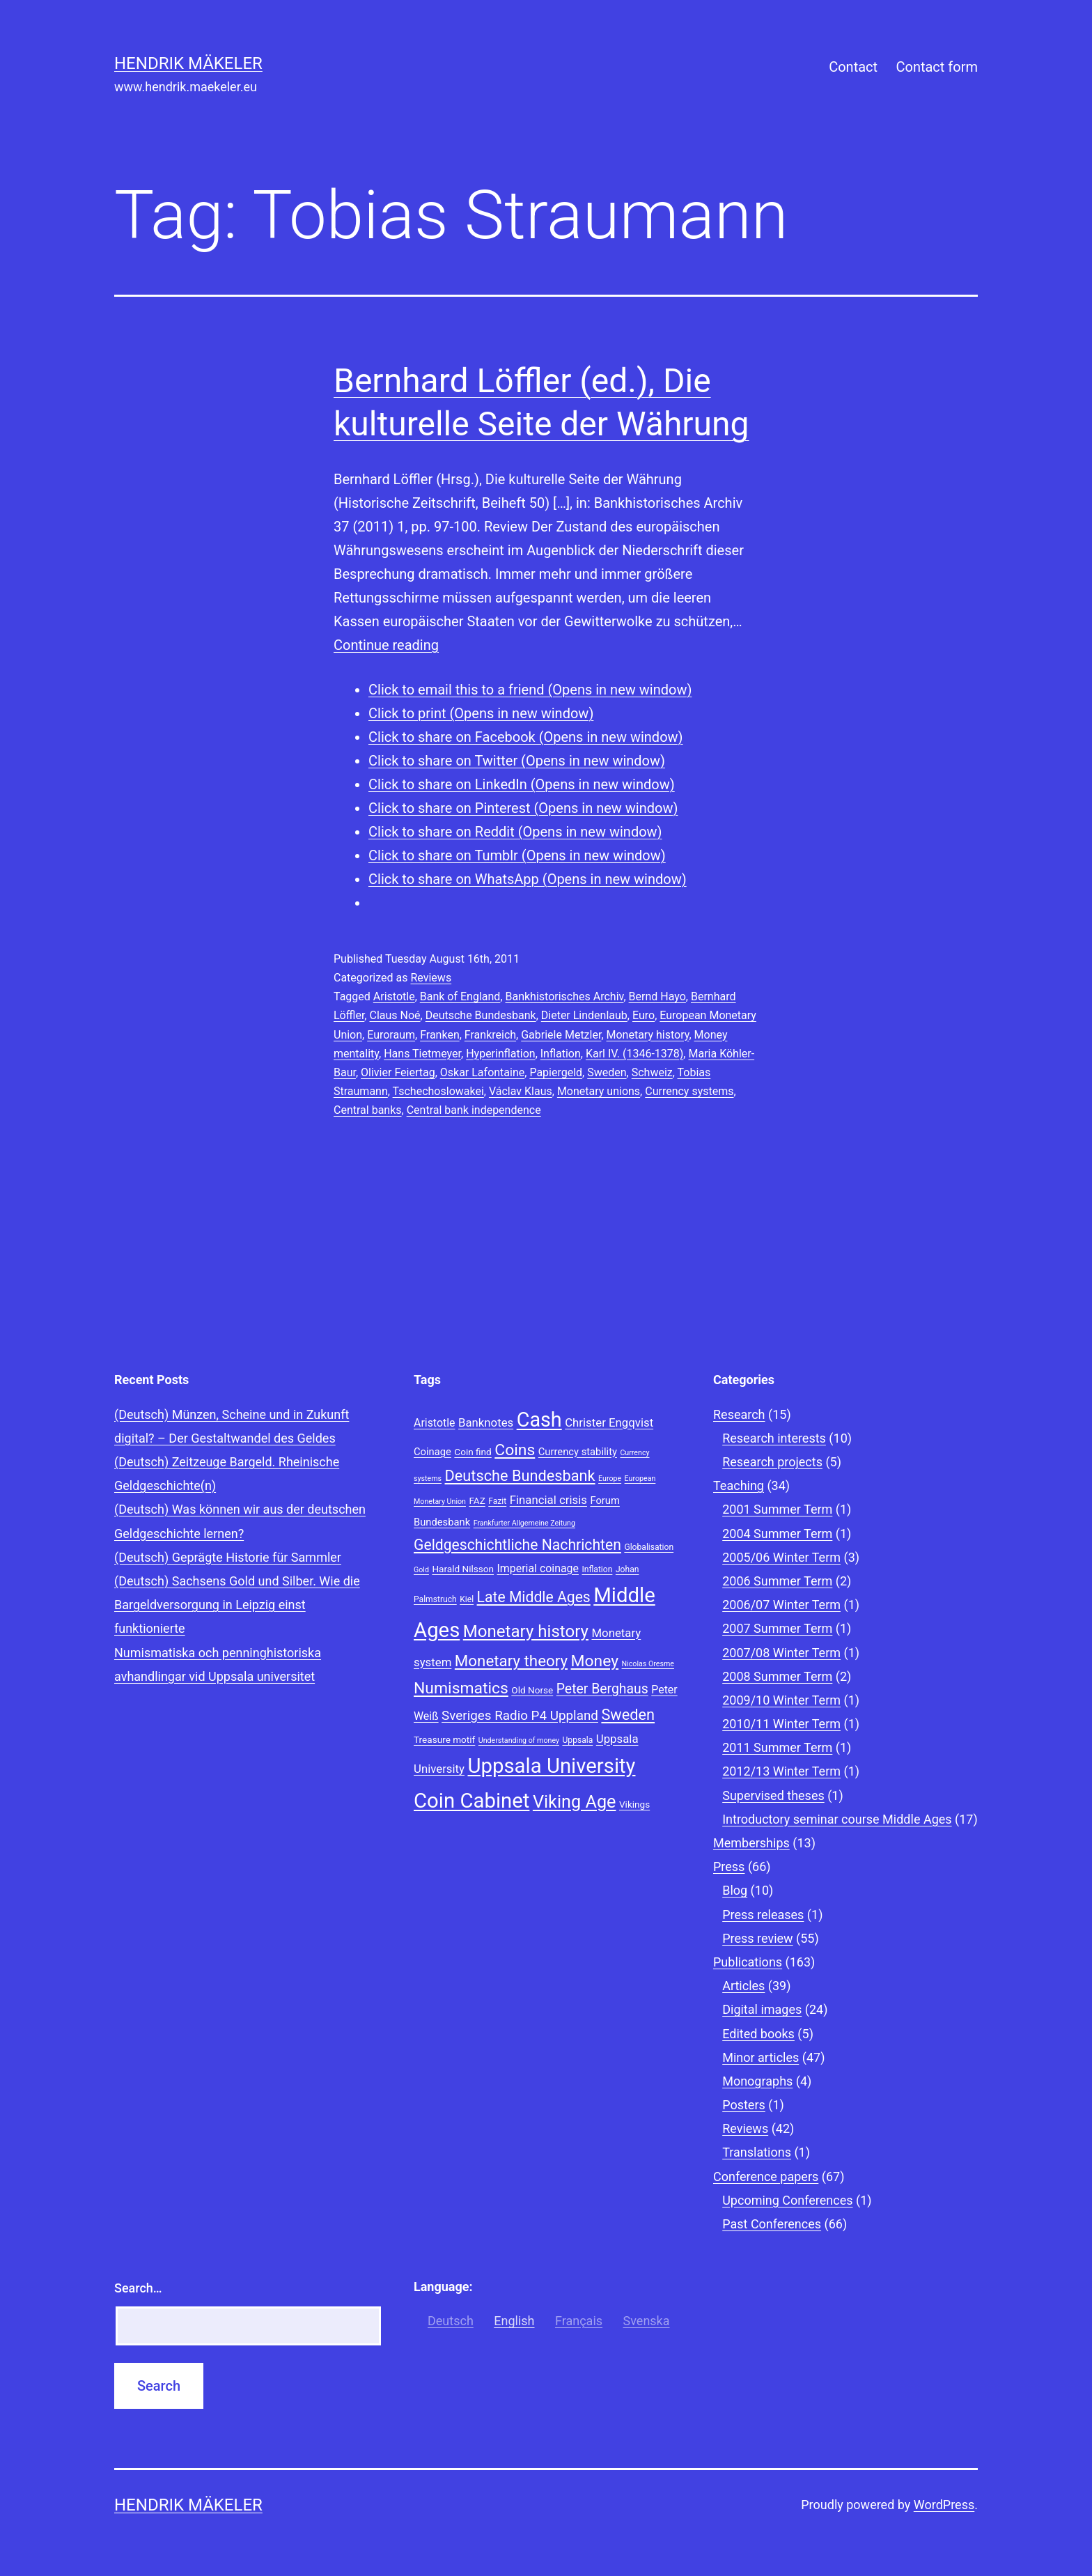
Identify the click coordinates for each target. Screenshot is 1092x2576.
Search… (138, 2288)
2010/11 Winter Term (781, 1723)
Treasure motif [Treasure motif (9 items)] (444, 1739)
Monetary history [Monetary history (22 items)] (525, 1631)
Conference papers (765, 2176)
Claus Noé (394, 1015)
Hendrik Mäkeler (188, 63)
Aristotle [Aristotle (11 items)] (434, 1422)
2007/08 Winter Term (781, 1652)
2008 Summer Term (777, 1676)
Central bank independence (474, 1110)
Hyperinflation (500, 1053)
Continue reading (386, 645)
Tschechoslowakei (438, 1091)
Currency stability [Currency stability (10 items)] (577, 1451)
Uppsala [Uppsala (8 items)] (577, 1740)
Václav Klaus (520, 1091)
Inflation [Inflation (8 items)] (597, 1569)
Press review (757, 1938)
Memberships (751, 1843)
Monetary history (648, 1034)
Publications (747, 1962)
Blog (734, 1890)
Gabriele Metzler (561, 1034)
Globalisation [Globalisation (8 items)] (648, 1547)
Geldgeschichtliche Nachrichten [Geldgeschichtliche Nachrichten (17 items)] (517, 1544)
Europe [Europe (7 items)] (609, 1478)
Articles (743, 1985)
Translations (756, 2152)
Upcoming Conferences (787, 2200)
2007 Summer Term (777, 1628)
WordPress (944, 2504)
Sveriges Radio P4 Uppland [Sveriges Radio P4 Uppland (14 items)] (520, 1715)
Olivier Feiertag (398, 1072)
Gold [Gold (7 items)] (421, 1569)
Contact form (937, 67)
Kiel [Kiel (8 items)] (467, 1599)
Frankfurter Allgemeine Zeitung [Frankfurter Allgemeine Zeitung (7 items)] (524, 1523)
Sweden (606, 1072)
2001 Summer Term (777, 1509)
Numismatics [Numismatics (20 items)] (461, 1688)
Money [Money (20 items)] (595, 1661)
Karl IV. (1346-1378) (634, 1053)
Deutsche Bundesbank (481, 1015)
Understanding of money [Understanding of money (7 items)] (518, 1740)
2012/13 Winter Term (781, 1771)
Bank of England (460, 996)
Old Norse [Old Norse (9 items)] (532, 1690)
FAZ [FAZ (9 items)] (477, 1500)
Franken (440, 1034)
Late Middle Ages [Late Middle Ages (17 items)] (534, 1597)
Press (728, 1866)
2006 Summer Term (777, 1581)
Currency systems (689, 1091)
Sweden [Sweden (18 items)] (628, 1714)
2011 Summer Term (777, 1747)
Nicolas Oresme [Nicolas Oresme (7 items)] (648, 1663)
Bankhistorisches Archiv (565, 996)
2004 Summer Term (777, 1533)
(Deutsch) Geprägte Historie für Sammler (227, 1557)
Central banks (368, 1110)
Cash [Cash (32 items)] (539, 1419)
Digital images (762, 2009)
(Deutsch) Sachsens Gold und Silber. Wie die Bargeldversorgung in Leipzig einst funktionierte (237, 1605)
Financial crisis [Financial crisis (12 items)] (548, 1500)
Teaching (738, 1485)
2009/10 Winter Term (781, 1700)
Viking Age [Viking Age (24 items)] (574, 1802)
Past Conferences (771, 2224)
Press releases (763, 1914)
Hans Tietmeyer (422, 1053)
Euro (643, 1015)
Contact (853, 67)
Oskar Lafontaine (482, 1072)
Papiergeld (555, 1072)
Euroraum (391, 1034)
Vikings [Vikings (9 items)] (634, 1804)
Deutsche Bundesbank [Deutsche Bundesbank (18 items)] (520, 1475)
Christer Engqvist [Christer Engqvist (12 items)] (609, 1422)
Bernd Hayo (657, 996)
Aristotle (394, 996)
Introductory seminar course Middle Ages (836, 1819)
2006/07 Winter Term (781, 1604)
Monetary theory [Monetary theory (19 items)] (511, 1661)
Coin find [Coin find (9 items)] (472, 1451)
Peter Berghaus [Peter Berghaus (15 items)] (602, 1689)
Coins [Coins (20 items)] (514, 1450)
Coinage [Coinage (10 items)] (432, 1451)
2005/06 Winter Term (781, 1557)
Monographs (757, 2081)
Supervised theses (773, 1795)
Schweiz (652, 1072)
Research (739, 1414)
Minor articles (760, 2057)
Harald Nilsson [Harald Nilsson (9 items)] (463, 1568)
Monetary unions (598, 1091)
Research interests (774, 1438)
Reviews (430, 977)
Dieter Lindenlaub (584, 1015)
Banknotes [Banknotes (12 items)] (485, 1422)
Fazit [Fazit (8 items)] (497, 1501)
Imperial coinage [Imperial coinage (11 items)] (538, 1568)
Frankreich (490, 1034)
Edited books (758, 2033)
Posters (743, 2104)
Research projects (772, 1461)
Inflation (560, 1053)
